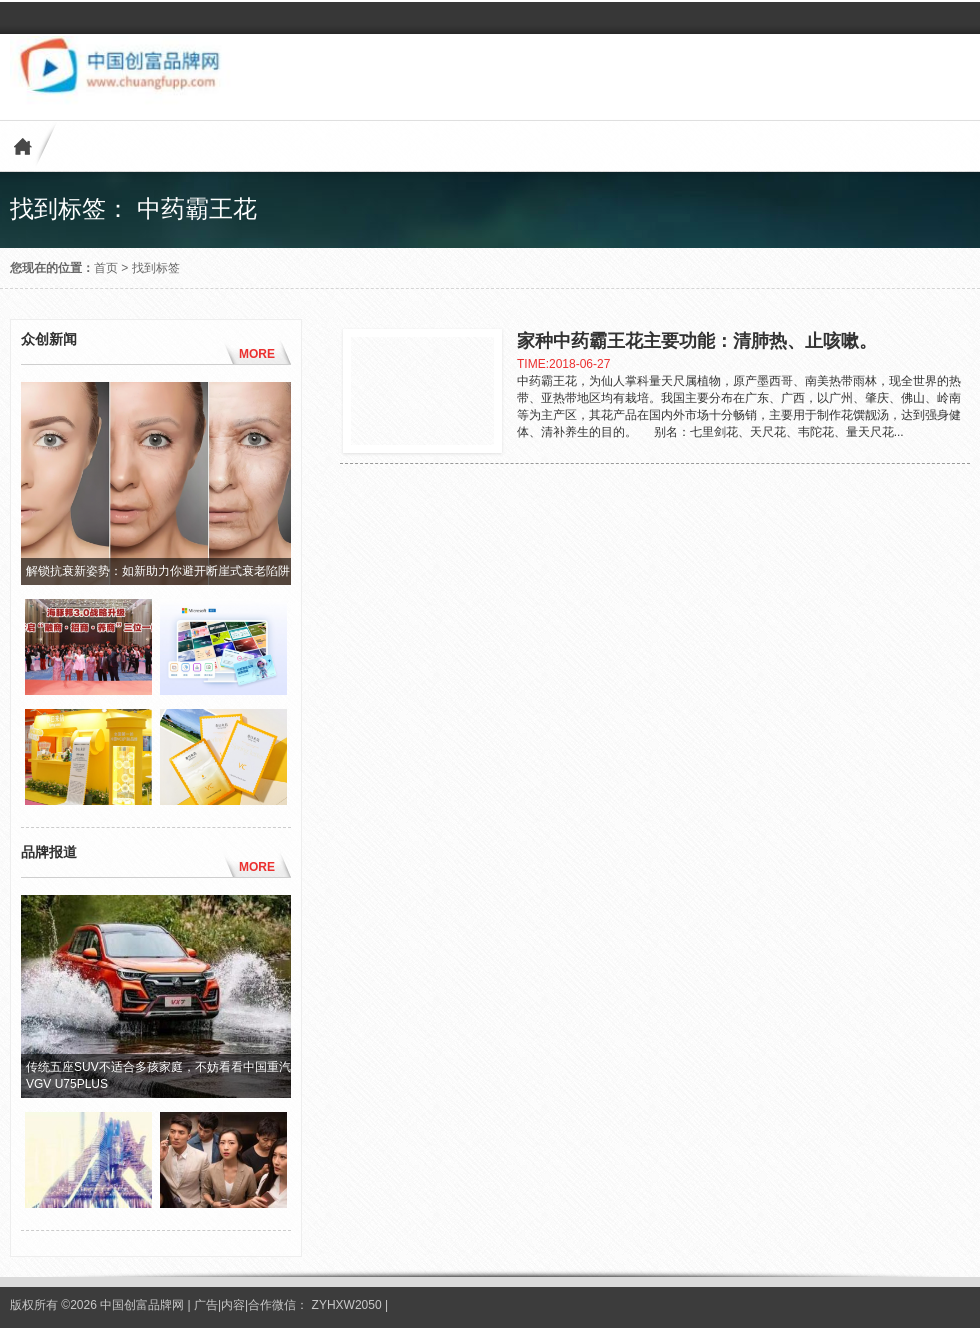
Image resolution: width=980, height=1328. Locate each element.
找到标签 (156, 268)
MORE (257, 354)
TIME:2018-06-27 (563, 364)
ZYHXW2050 (348, 1305)
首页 (106, 268)
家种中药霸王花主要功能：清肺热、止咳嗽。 (697, 341)
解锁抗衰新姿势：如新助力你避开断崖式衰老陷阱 (158, 571)
